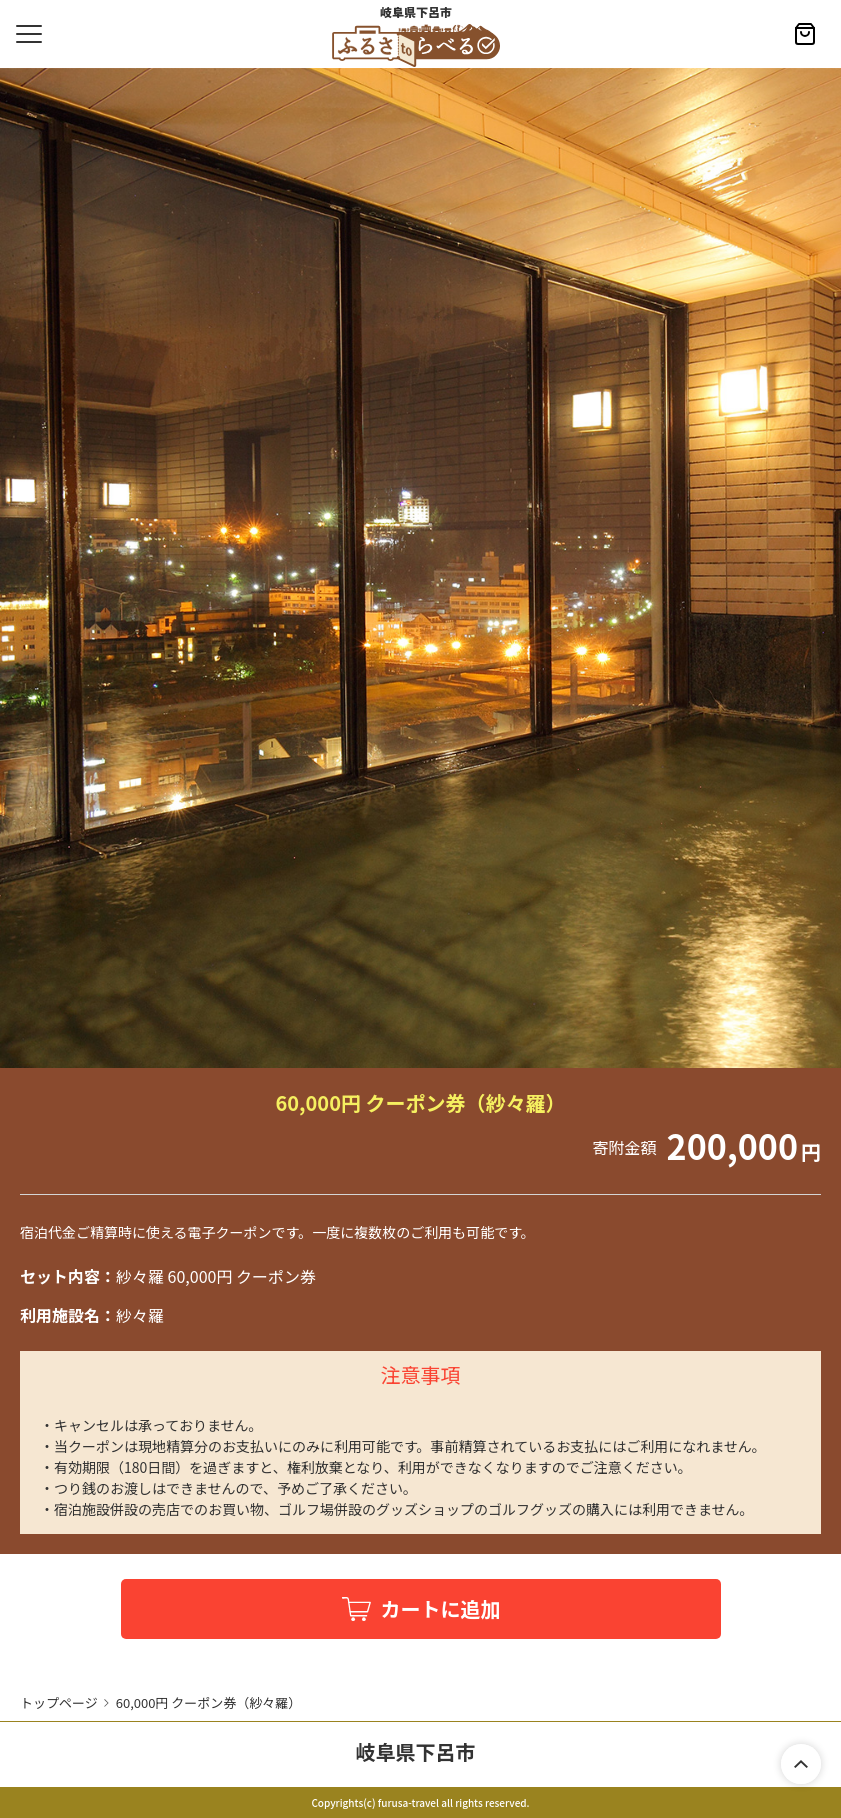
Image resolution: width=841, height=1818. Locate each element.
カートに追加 (441, 1608)
